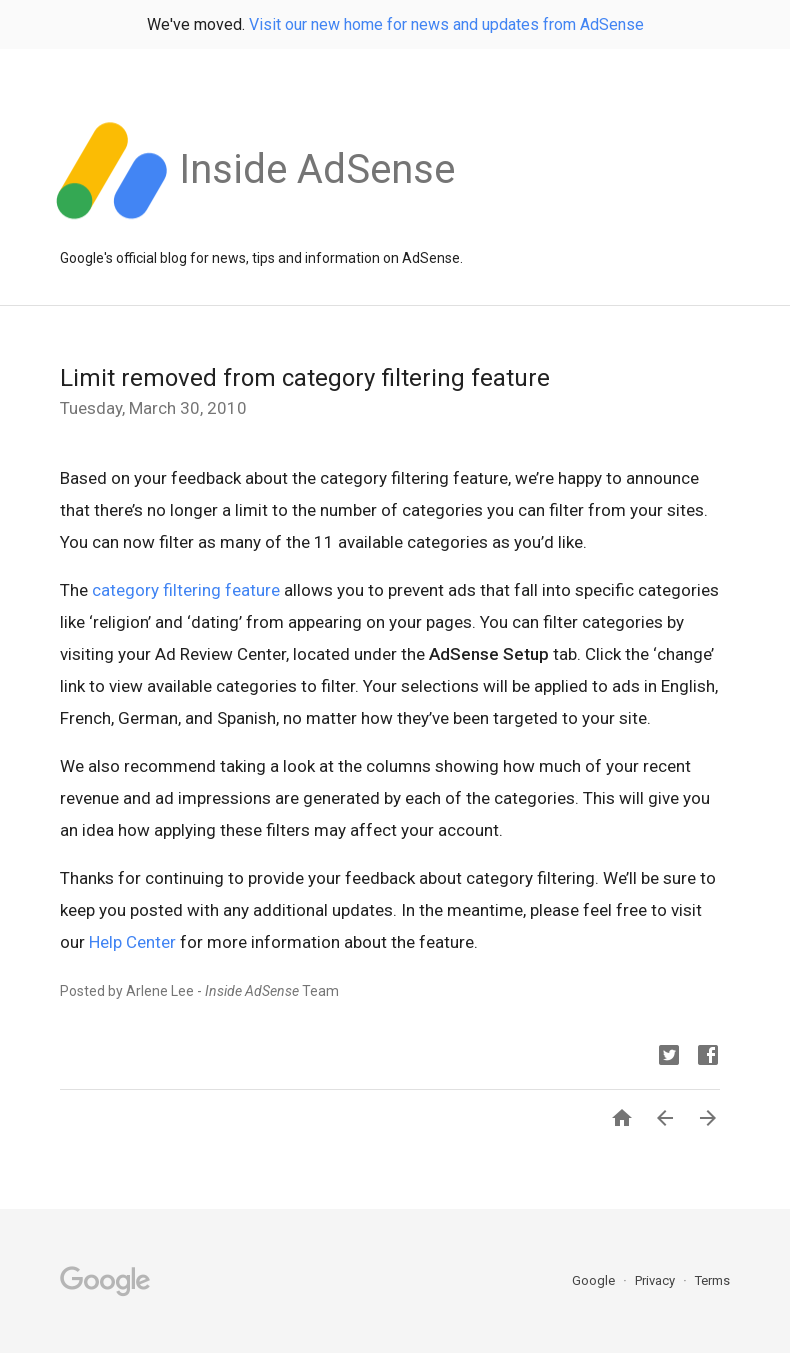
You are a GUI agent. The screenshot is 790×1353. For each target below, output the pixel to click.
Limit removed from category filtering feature (305, 378)
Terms (712, 1280)
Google (595, 1280)
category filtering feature (186, 590)
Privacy (656, 1280)
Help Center (132, 942)
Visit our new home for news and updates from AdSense (446, 24)
